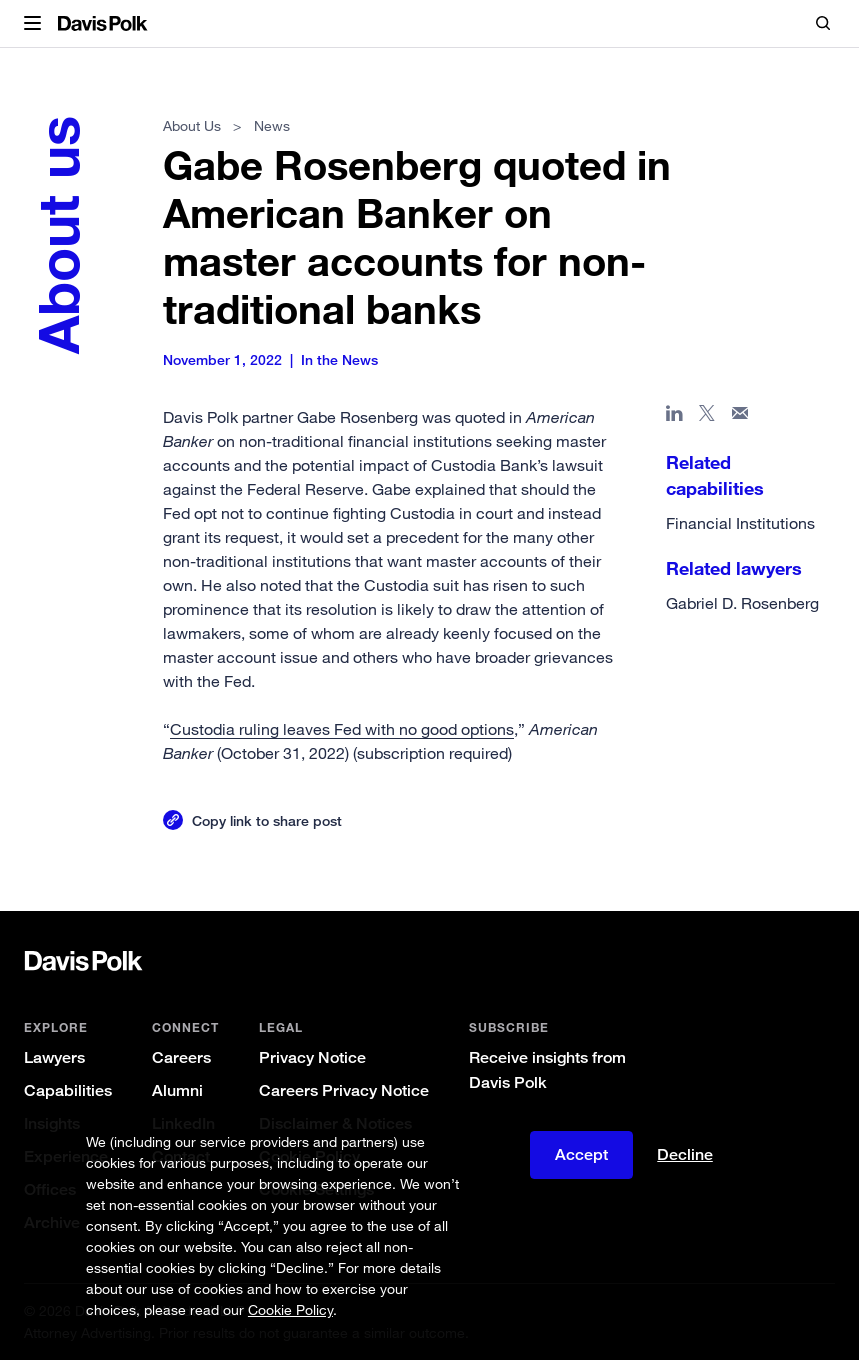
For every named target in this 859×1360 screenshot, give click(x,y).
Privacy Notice (312, 1057)
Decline (685, 1155)
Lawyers (54, 1057)
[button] (32, 24)
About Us (192, 125)
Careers (181, 1057)
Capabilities (68, 1090)
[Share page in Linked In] (674, 417)
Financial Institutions (740, 523)
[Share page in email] (740, 417)
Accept (581, 1154)
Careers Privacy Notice (344, 1090)
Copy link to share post (267, 820)
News (272, 125)
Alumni (177, 1090)
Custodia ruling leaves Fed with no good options (342, 729)
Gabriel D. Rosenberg (742, 603)
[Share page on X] (707, 417)
